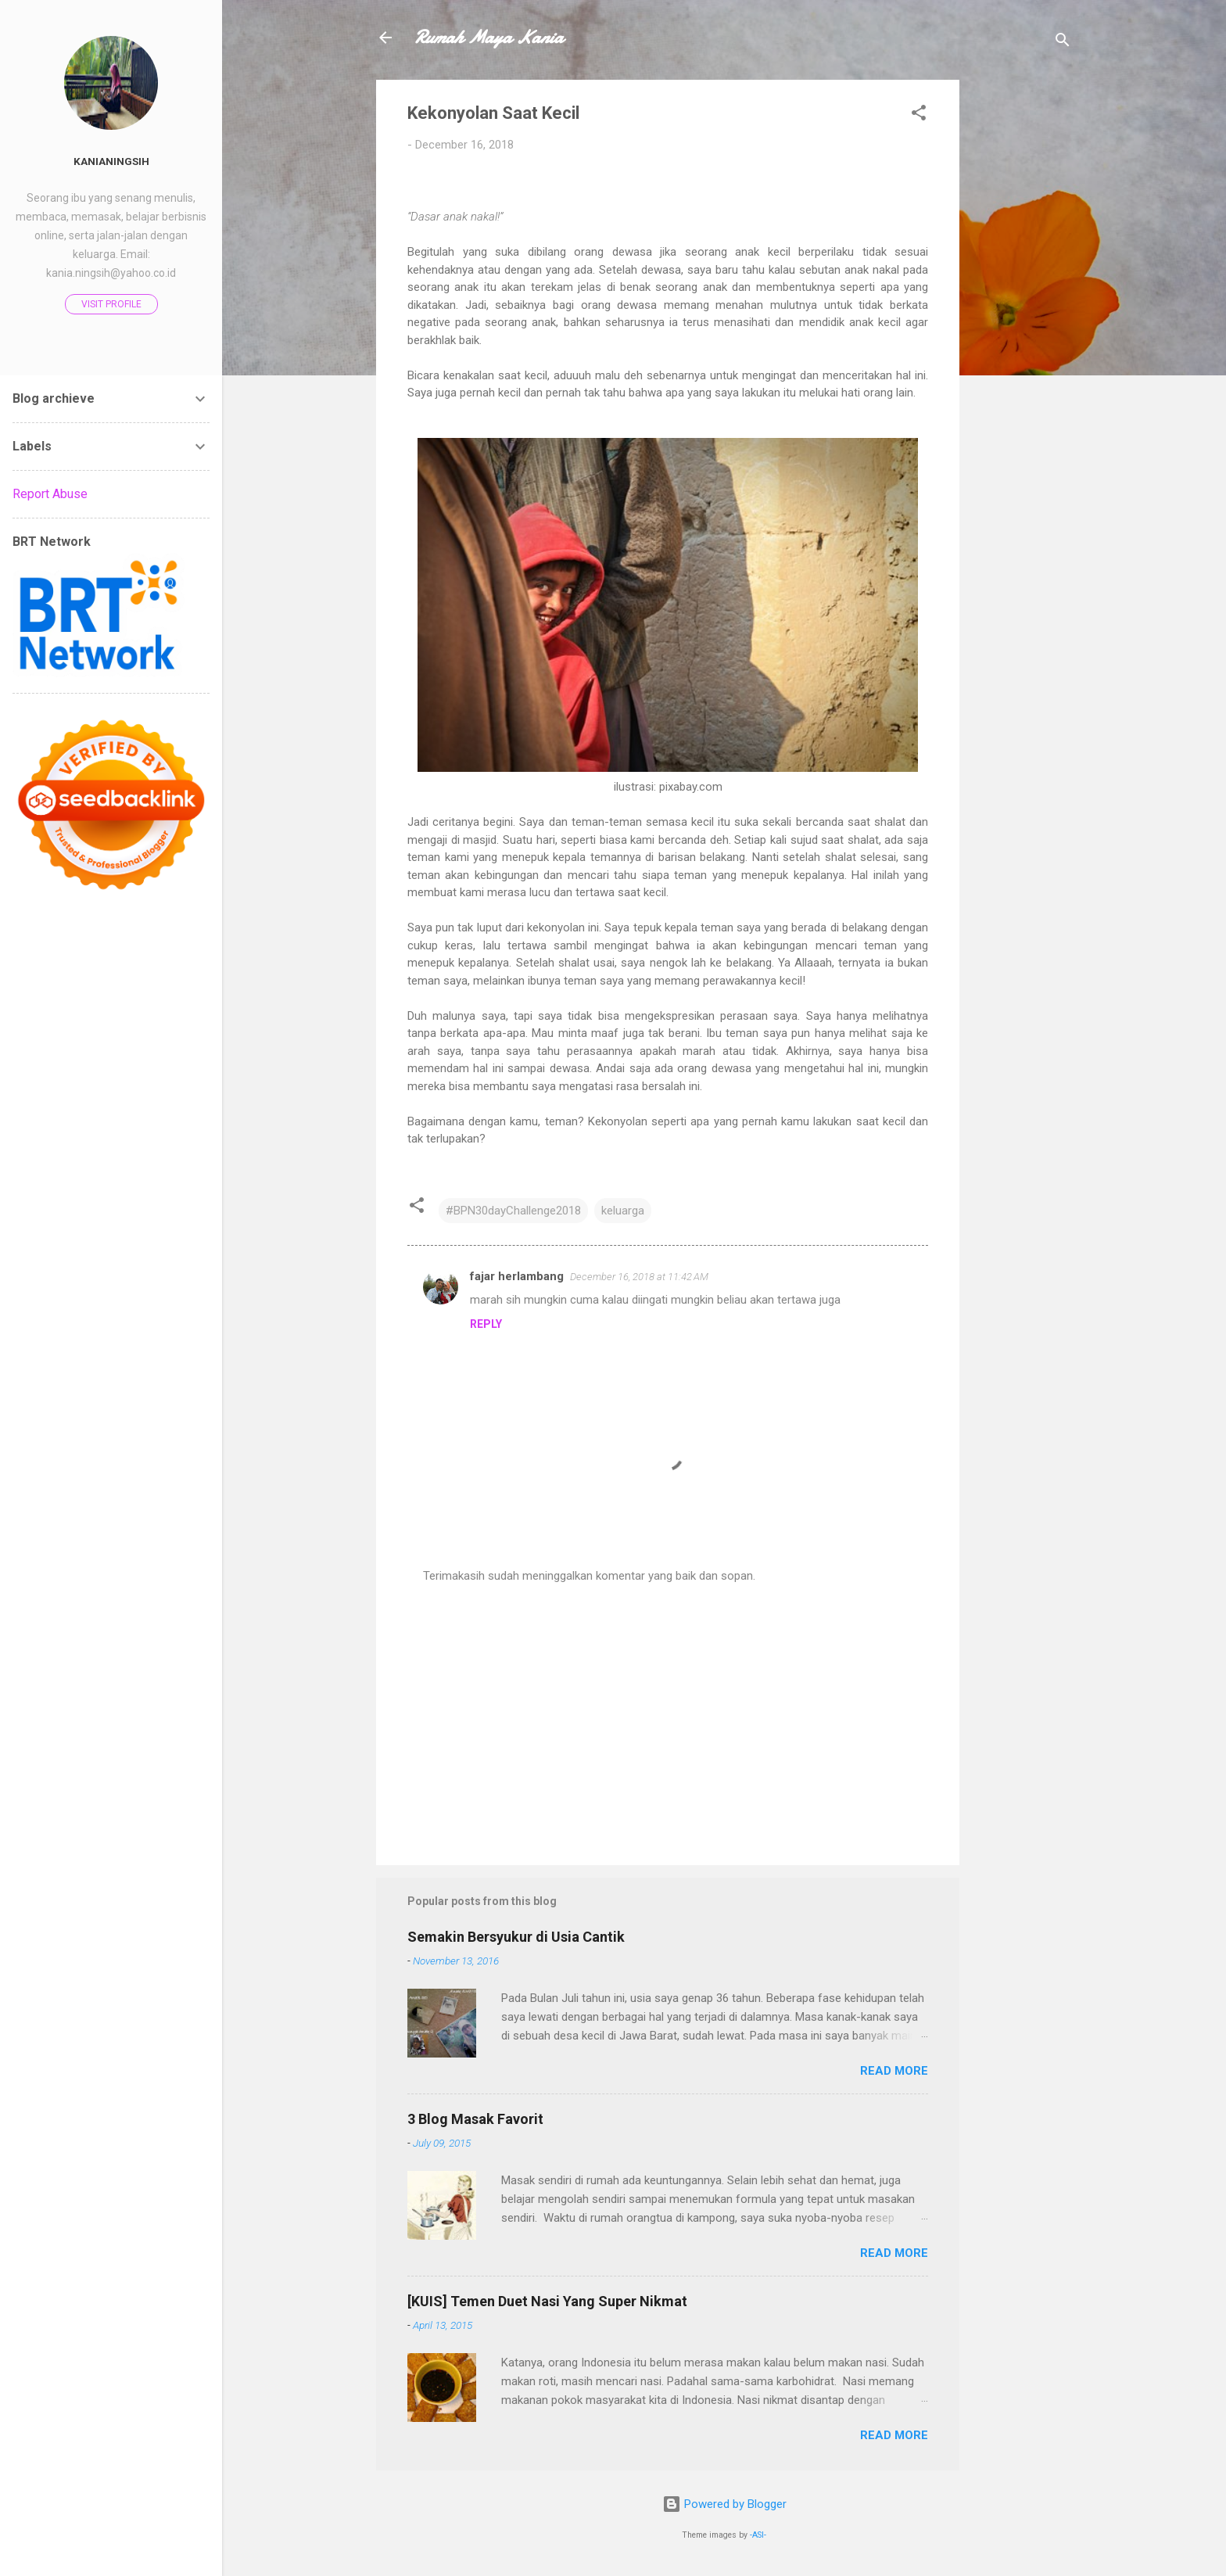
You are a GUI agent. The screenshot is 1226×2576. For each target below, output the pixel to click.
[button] (918, 115)
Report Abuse (50, 493)
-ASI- (758, 2535)
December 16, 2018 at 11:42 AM (639, 1277)
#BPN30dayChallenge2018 (513, 1211)
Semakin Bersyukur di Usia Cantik (516, 1936)
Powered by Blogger (724, 2504)
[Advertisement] (1022, 314)
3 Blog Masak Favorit (475, 2119)
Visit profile (111, 304)
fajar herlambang (517, 1276)
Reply (486, 1324)
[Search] (1062, 42)
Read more (894, 2071)
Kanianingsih (111, 161)
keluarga (622, 1211)
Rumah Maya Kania (488, 37)
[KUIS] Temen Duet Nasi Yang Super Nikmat (547, 2301)
